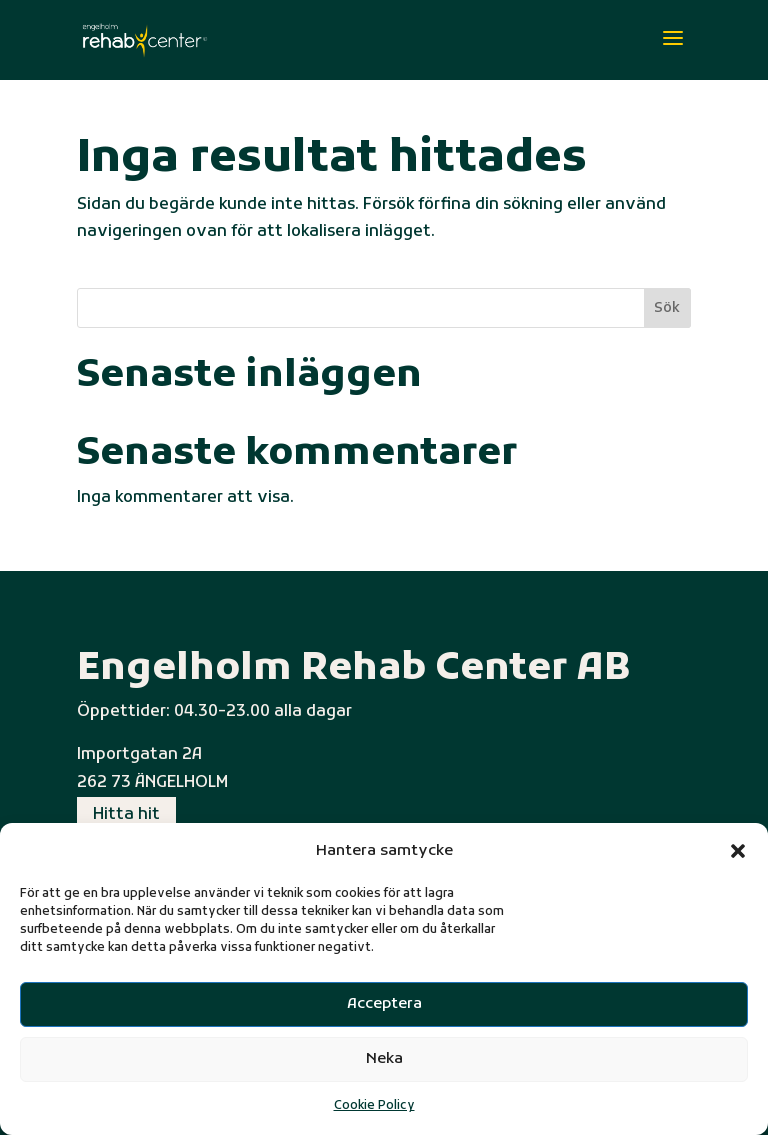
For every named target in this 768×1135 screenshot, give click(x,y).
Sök (667, 308)
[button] (738, 851)
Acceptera (384, 1004)
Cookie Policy (374, 1106)
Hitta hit (126, 815)
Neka (384, 1059)
